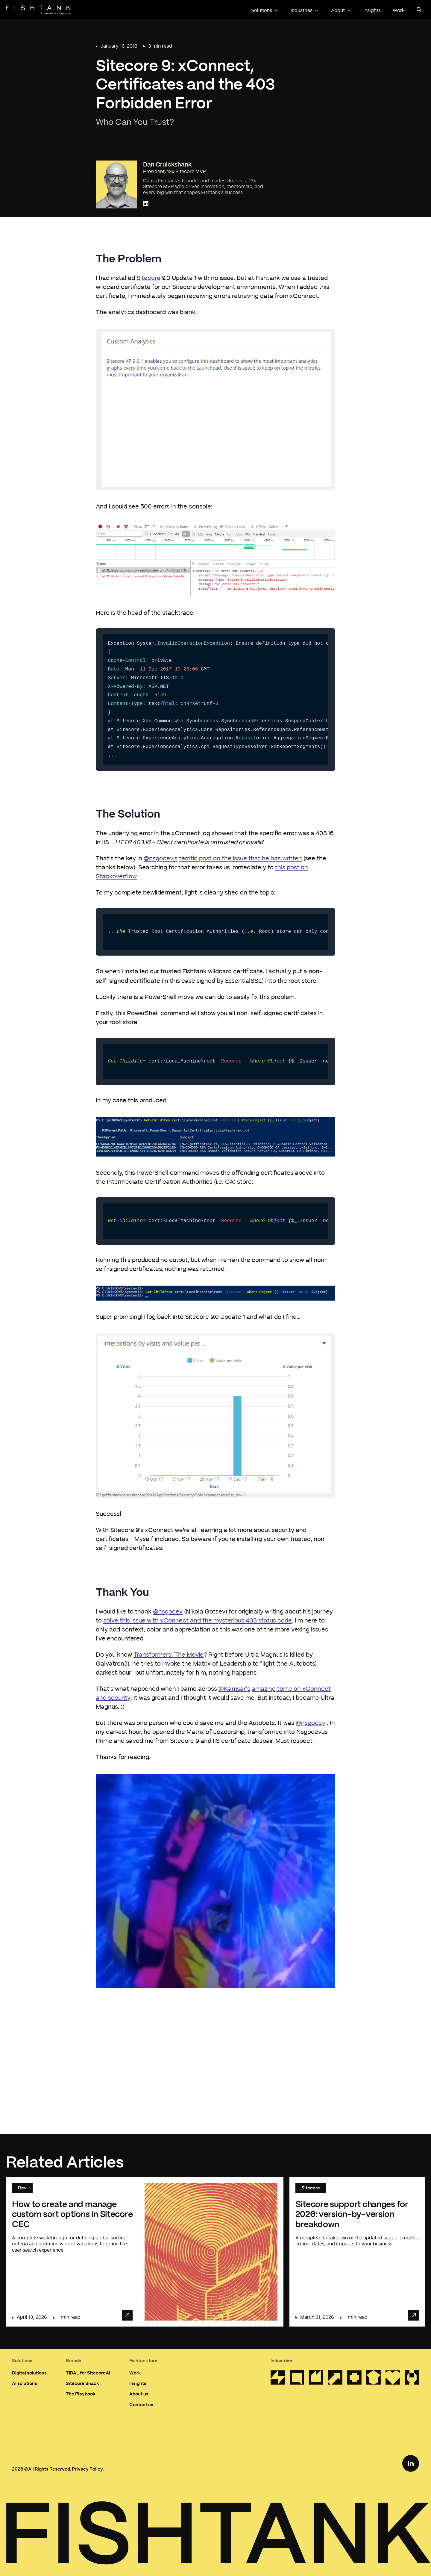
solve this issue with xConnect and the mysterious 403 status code (197, 1621)
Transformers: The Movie (168, 1655)
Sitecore (148, 278)
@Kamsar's (234, 1689)
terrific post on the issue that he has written (240, 859)
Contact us (141, 2404)
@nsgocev (168, 1612)
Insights (372, 10)
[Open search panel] (419, 10)
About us (138, 2393)
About (341, 10)
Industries (305, 10)
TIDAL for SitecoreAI (88, 2372)
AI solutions (24, 2383)
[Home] (38, 10)
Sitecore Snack (82, 2383)
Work (399, 10)
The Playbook (80, 2393)
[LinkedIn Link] (410, 2463)
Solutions (265, 10)
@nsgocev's (160, 859)
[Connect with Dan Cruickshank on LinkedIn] (145, 204)
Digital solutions (29, 2372)
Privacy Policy (87, 2468)
